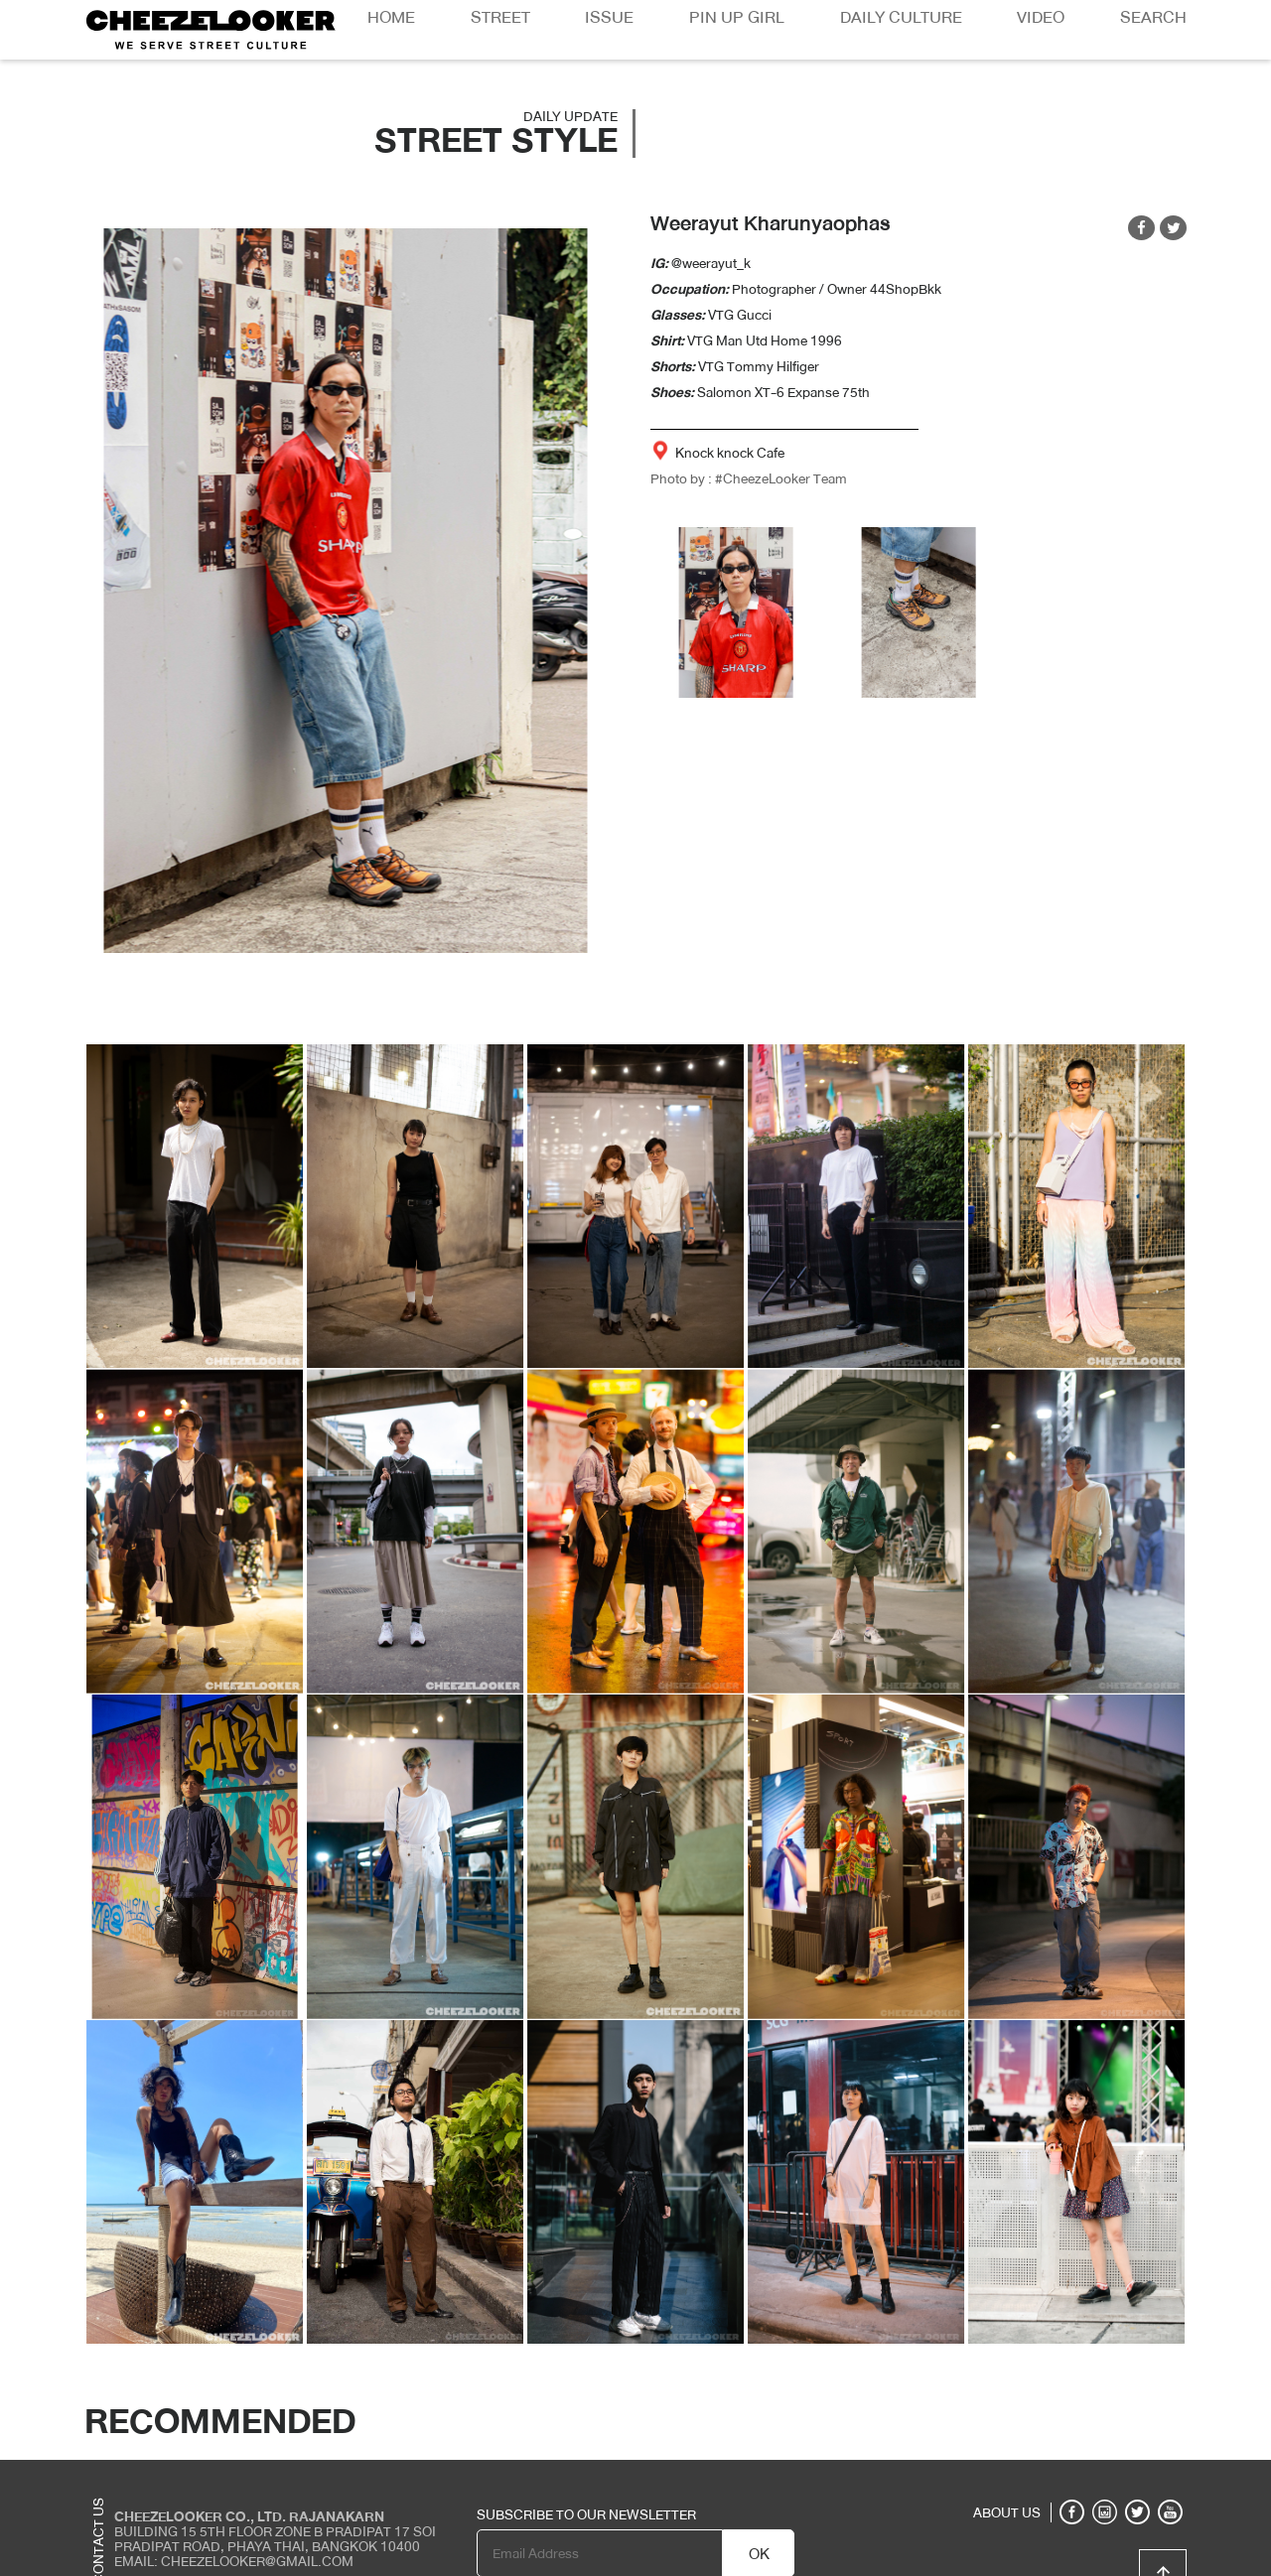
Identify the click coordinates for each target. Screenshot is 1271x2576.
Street (500, 17)
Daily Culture (901, 17)
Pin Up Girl (736, 17)
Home (391, 17)
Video (1040, 17)
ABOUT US (1007, 2512)
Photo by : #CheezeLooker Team (748, 478)
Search (1153, 17)
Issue (609, 17)
